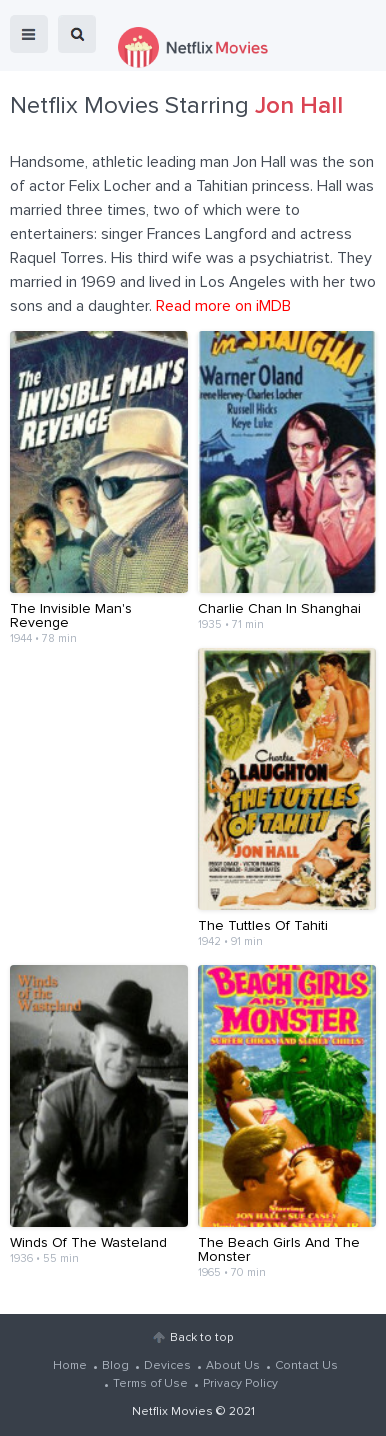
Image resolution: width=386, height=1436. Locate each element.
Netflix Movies (172, 1412)
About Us (233, 1366)
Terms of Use (150, 1384)
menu (29, 34)
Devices (167, 1366)
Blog (115, 1366)
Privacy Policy (240, 1384)
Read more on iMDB (223, 306)
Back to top (201, 1338)
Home (70, 1366)
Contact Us (306, 1366)
